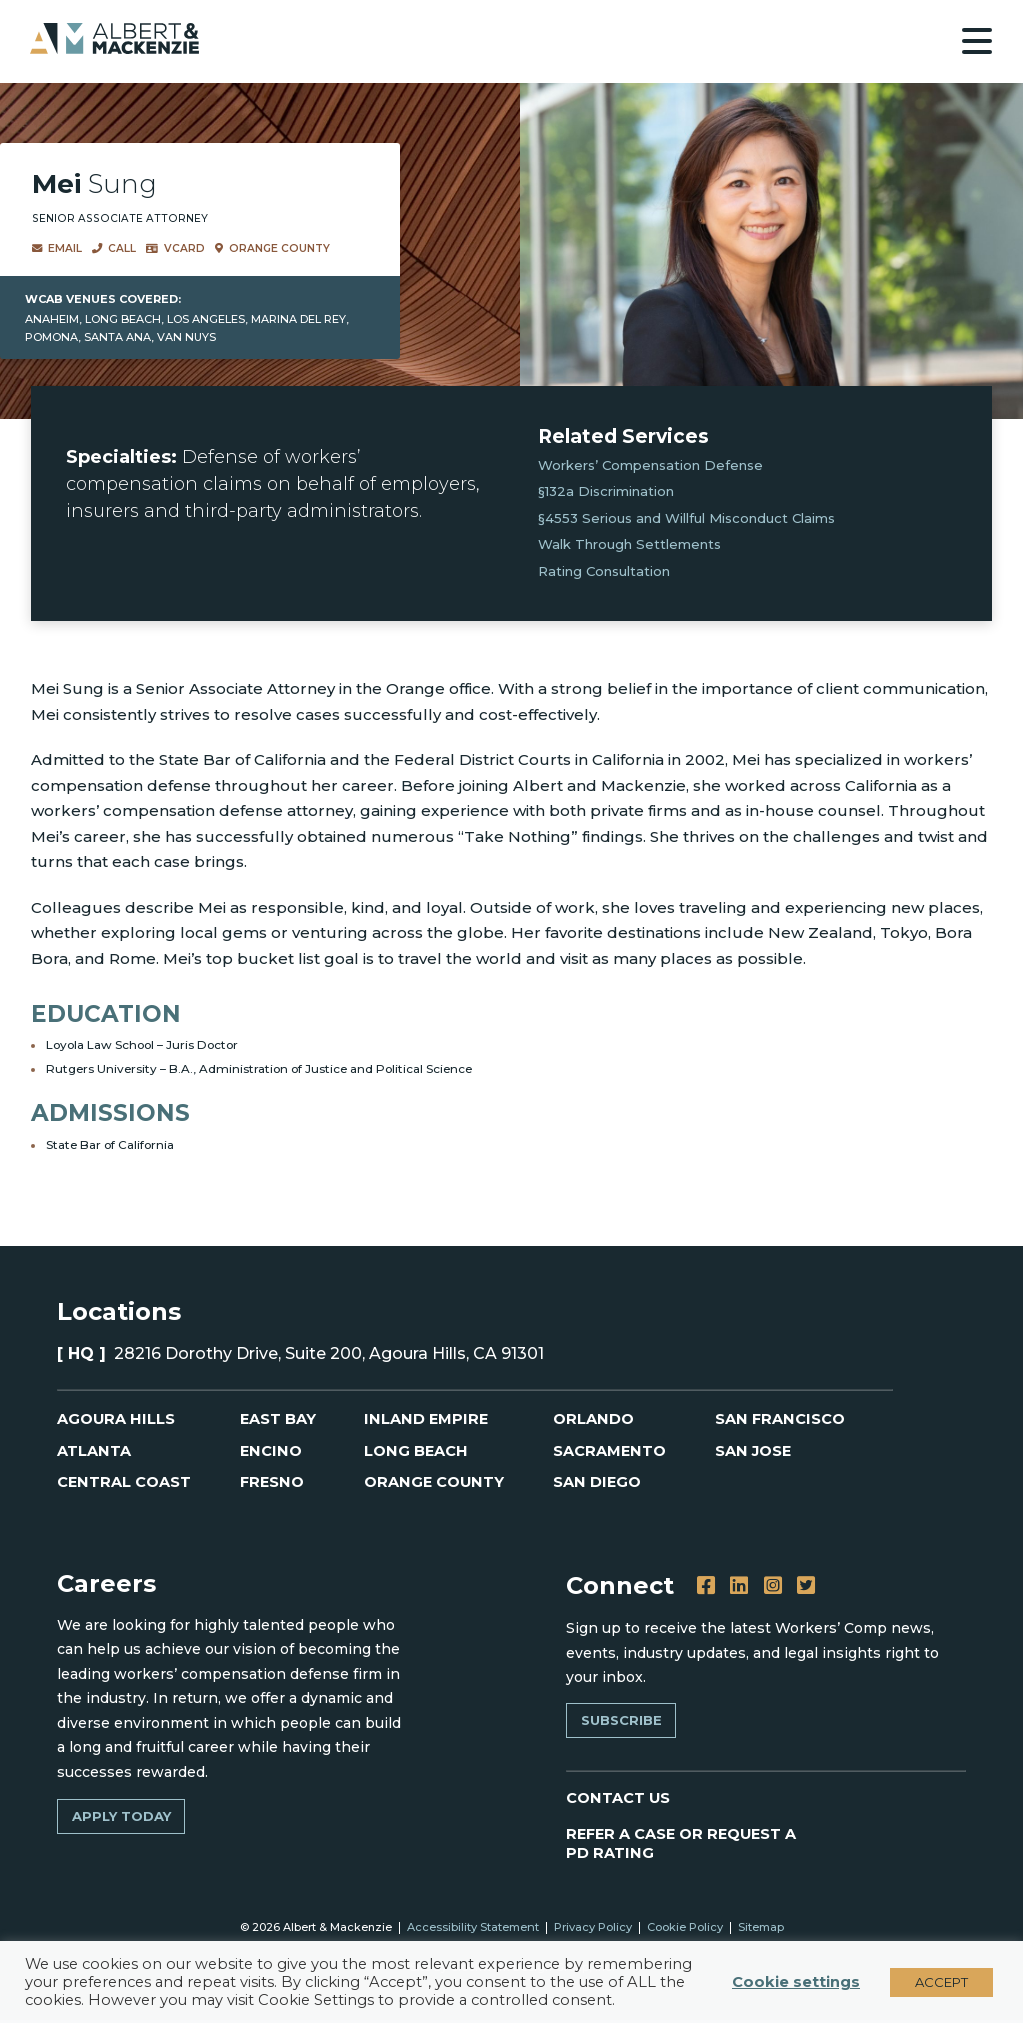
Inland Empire (427, 1419)
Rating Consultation (604, 571)
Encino (270, 1451)
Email (57, 249)
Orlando (593, 1419)
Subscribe (620, 1719)
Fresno (272, 1483)
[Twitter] (802, 1585)
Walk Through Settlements (629, 544)
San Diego (597, 1483)
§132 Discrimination (605, 491)
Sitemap (760, 1929)
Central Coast (124, 1483)
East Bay (277, 1419)
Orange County (271, 249)
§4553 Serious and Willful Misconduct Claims (686, 518)
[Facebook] (705, 1585)
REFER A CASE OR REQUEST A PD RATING (679, 1844)
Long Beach (416, 1451)
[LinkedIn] (737, 1585)
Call (114, 249)
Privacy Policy (592, 1929)
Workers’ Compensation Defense (650, 465)
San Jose (754, 1451)
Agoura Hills (116, 1419)
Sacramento (610, 1451)
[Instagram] (770, 1585)
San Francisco (780, 1419)
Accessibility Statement (472, 1929)
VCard (175, 249)
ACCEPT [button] (941, 1982)
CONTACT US (618, 1796)
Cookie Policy (684, 1929)
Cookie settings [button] (796, 1982)
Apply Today (120, 1816)
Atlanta (94, 1451)
